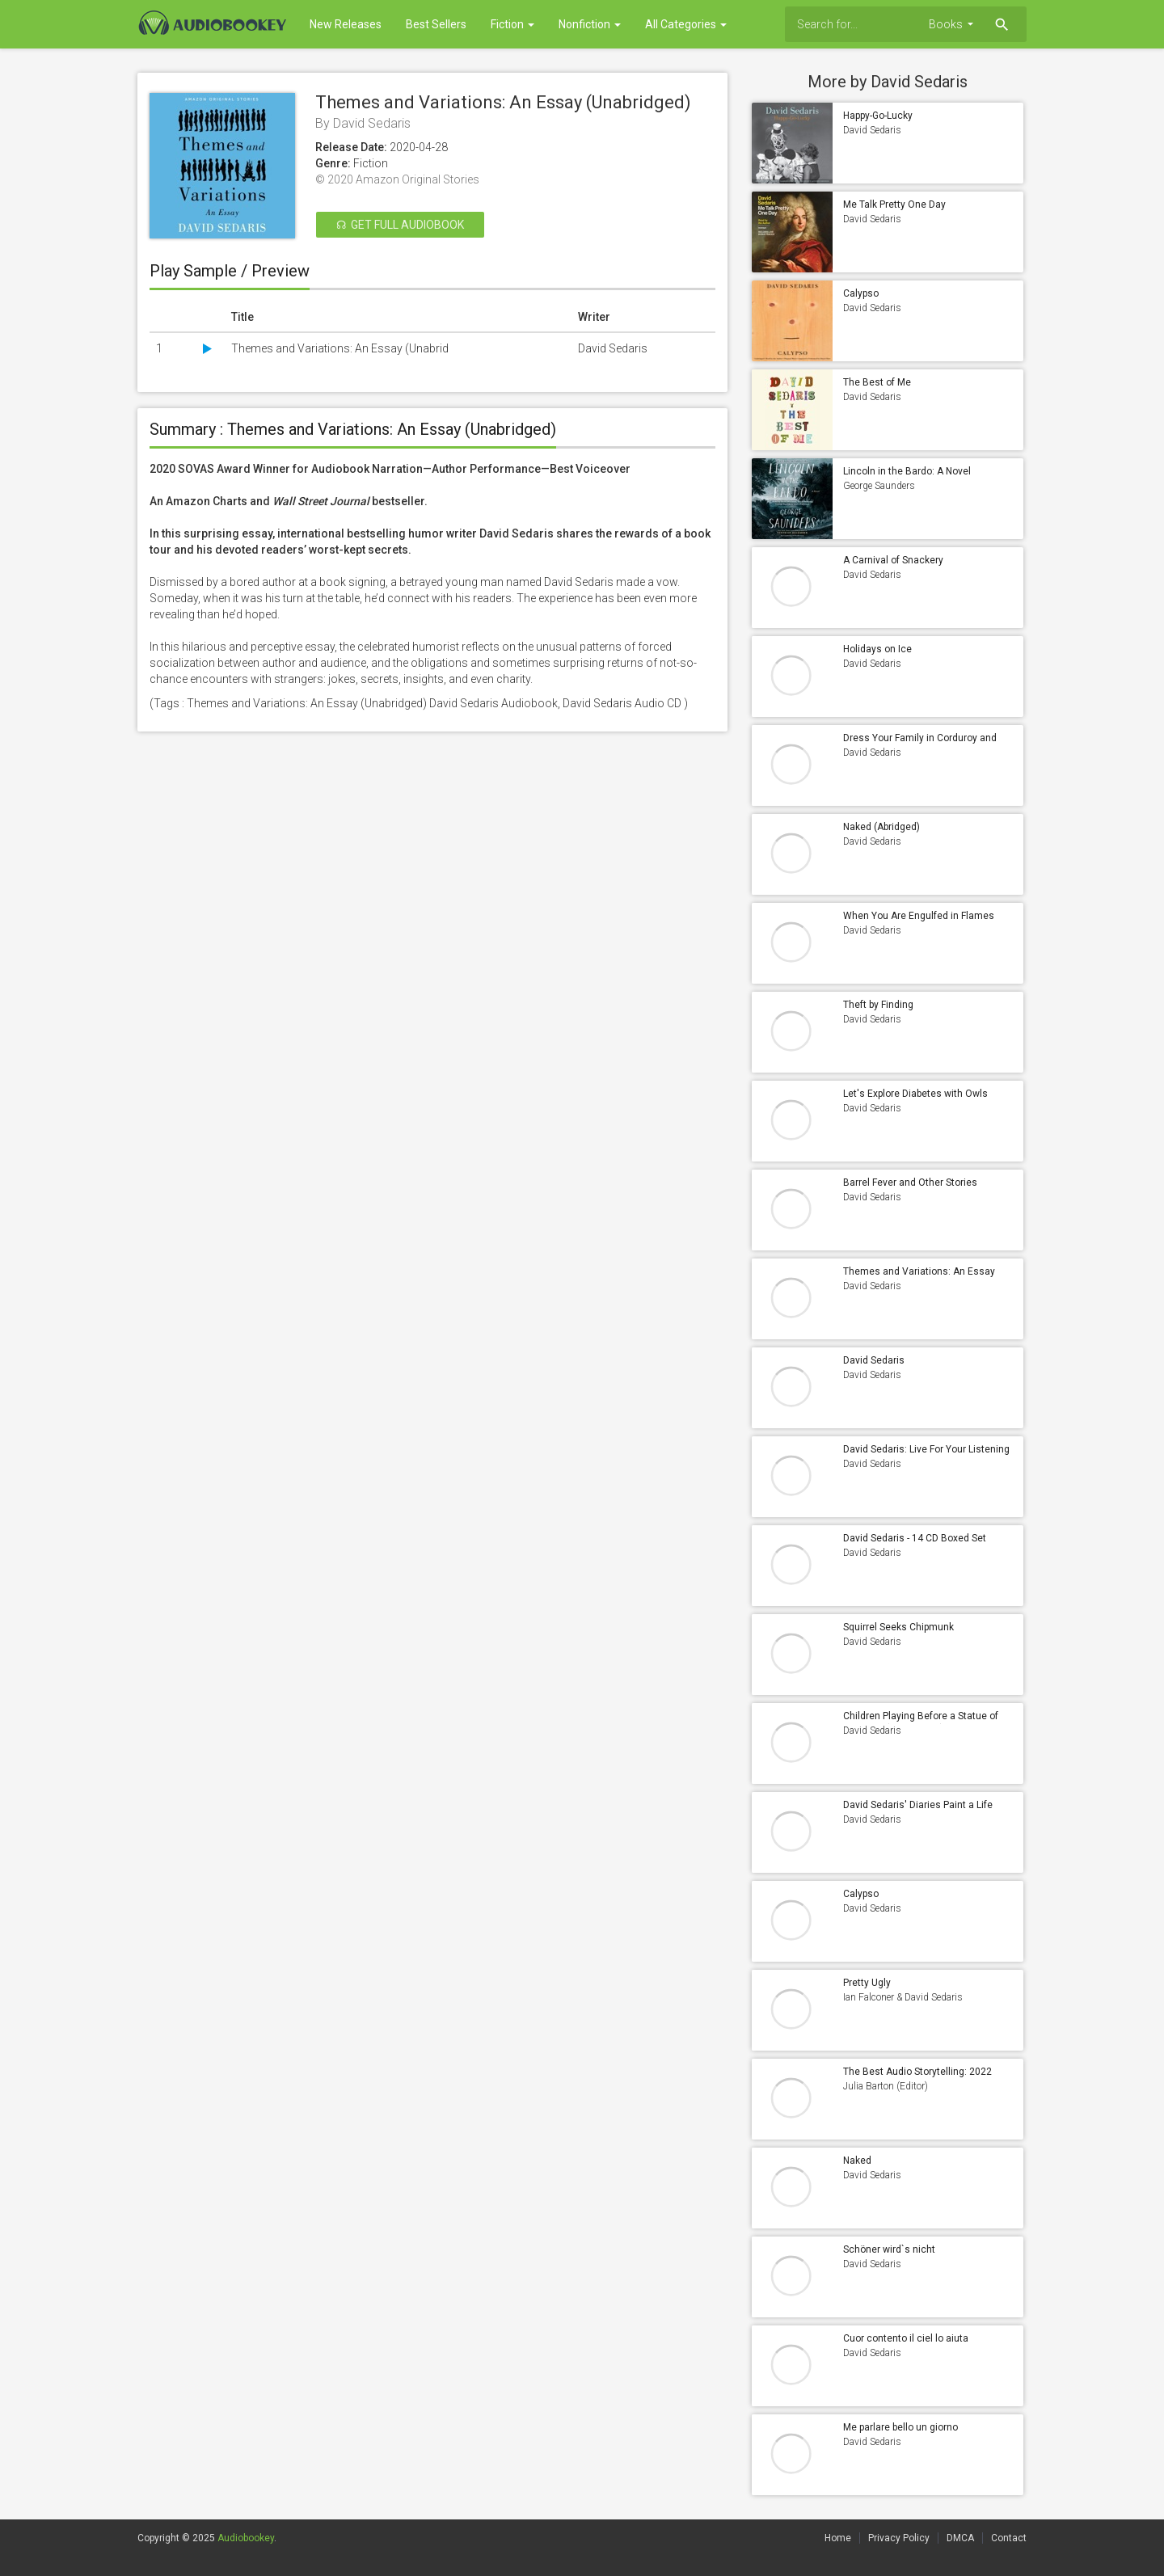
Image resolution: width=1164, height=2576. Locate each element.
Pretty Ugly (867, 1982)
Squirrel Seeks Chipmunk (898, 1627)
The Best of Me (877, 382)
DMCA (960, 2538)
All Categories (686, 24)
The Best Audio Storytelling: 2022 (917, 2071)
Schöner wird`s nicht (889, 2249)
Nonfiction (590, 24)
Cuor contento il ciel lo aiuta (905, 2338)
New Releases (346, 24)
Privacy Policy (899, 2538)
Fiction (512, 24)
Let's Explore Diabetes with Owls (915, 1093)
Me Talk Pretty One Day (894, 204)
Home (837, 2538)
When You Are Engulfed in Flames (918, 915)
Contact (1009, 2538)
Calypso (861, 293)
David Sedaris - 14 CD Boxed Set (914, 1538)
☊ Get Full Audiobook (400, 224)
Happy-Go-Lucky (878, 115)
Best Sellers (436, 24)
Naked (857, 2160)
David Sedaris (874, 1360)
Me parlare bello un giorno (900, 2427)
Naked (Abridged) (881, 827)
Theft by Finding (878, 1004)
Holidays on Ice (877, 649)
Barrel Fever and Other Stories (910, 1182)
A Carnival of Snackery (893, 560)
